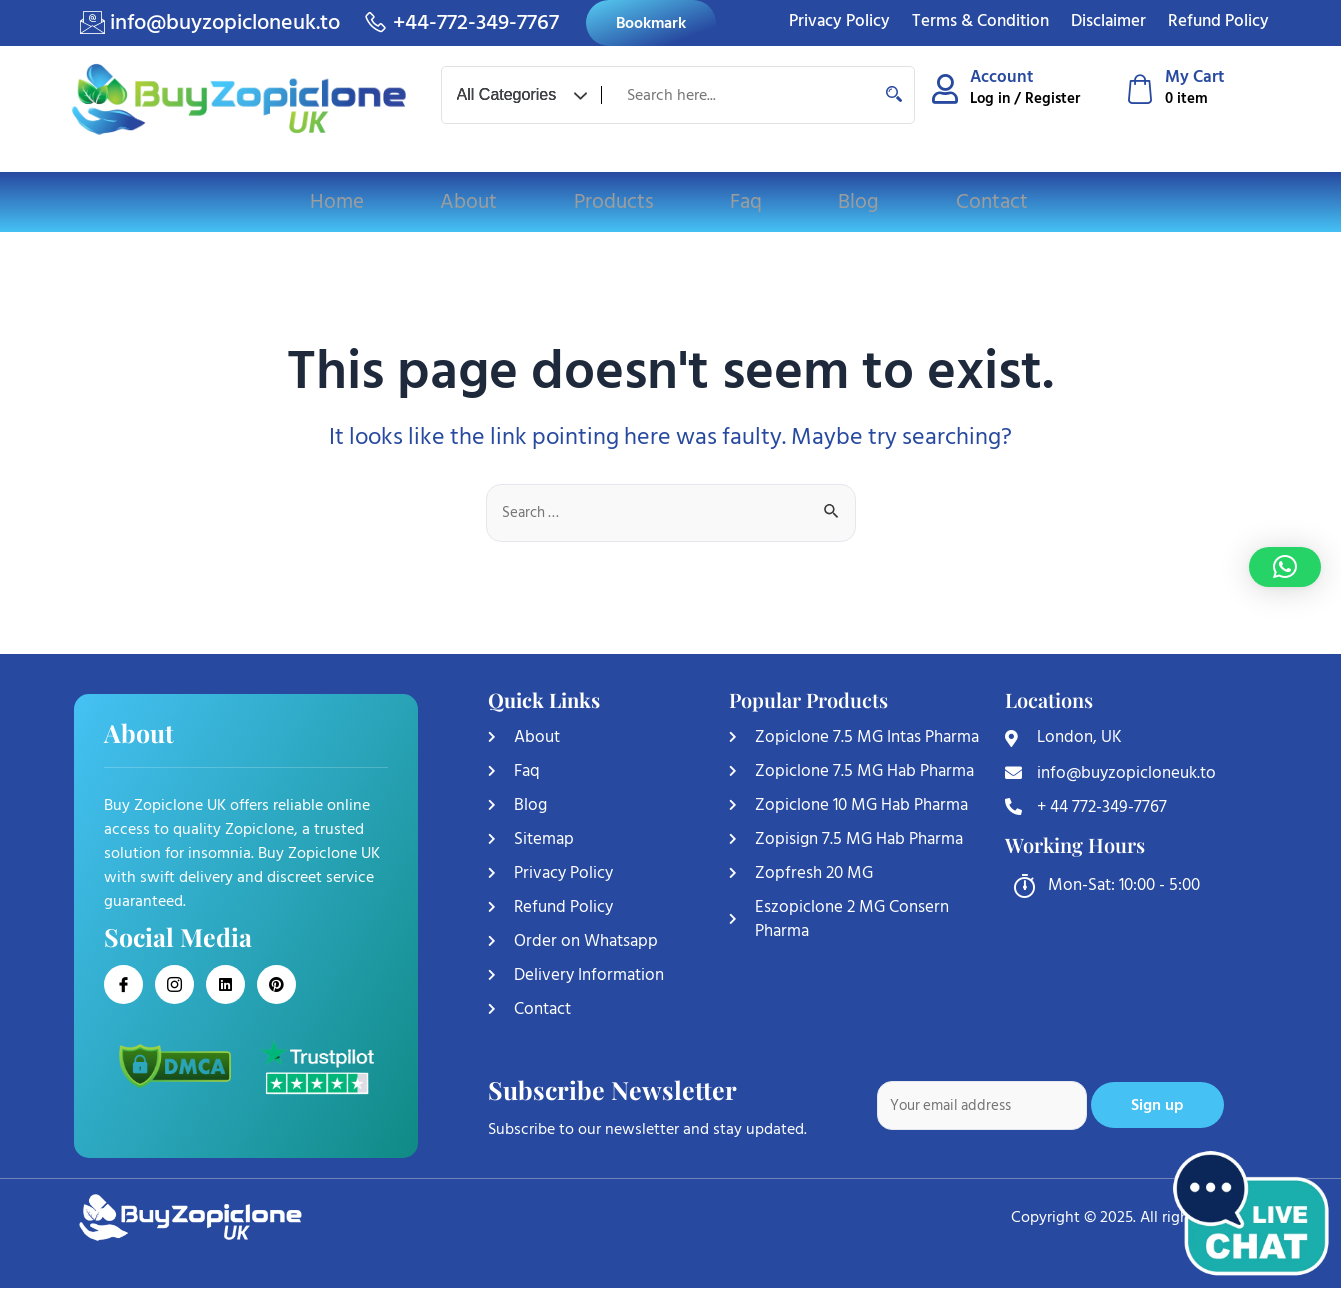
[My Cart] (1140, 89)
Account (1002, 76)
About (471, 202)
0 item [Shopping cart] (1186, 98)
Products (614, 202)
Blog (854, 202)
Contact (985, 202)
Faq (744, 202)
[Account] (945, 89)
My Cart (1196, 76)
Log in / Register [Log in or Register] (1025, 98)
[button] (1285, 567)
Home (342, 202)
